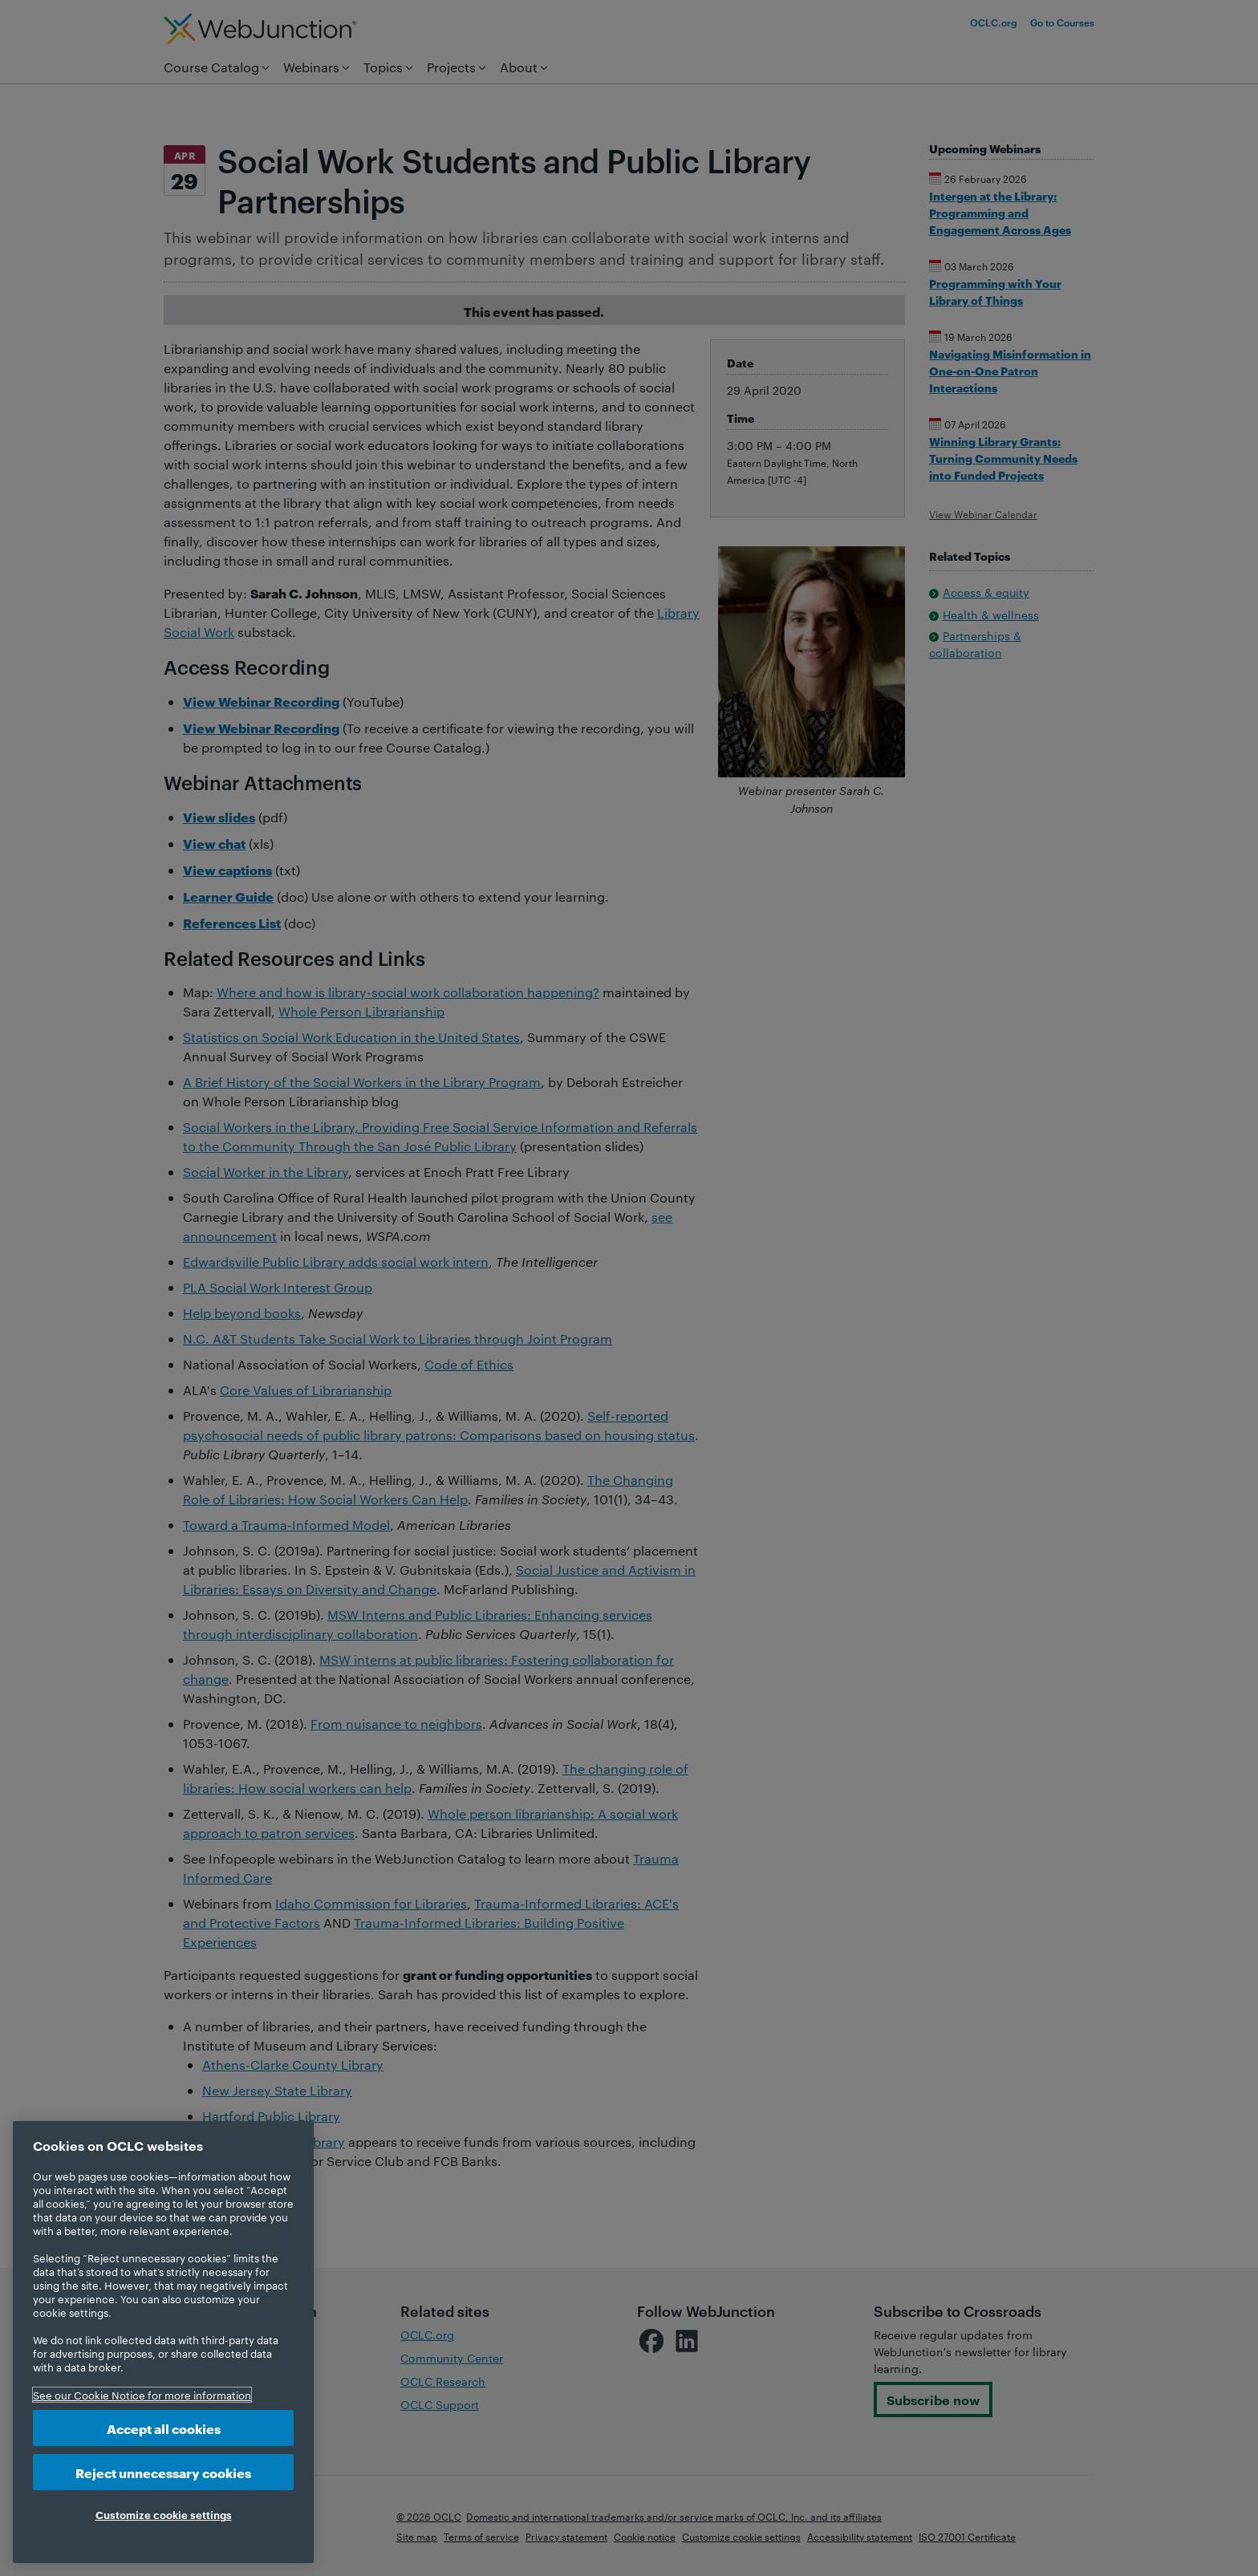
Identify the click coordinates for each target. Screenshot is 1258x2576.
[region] (163, 2342)
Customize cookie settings (163, 2514)
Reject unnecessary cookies (163, 2472)
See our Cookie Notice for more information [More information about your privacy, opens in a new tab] (142, 2394)
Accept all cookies (164, 2428)
